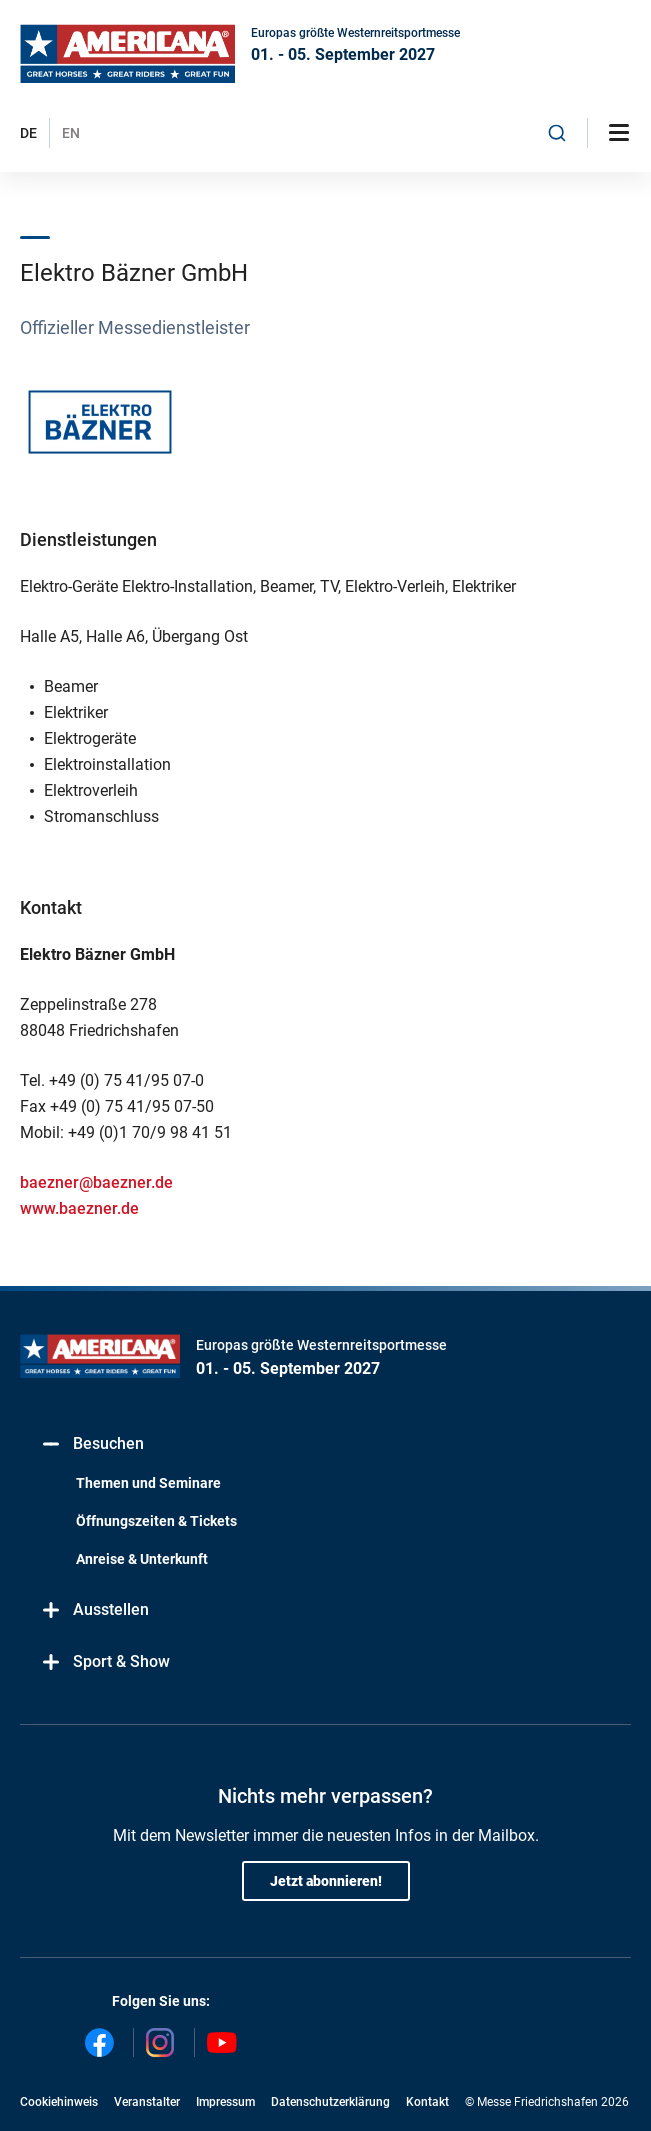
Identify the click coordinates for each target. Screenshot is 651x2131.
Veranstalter (147, 2102)
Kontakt (427, 2102)
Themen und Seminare (148, 1483)
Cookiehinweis (59, 2102)
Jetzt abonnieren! (326, 1881)
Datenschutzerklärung (330, 2102)
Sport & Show (105, 1662)
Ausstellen (94, 1610)
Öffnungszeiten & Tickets (156, 1521)
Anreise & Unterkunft (142, 1559)
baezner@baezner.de (96, 1182)
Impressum (225, 2102)
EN (71, 133)
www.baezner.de (79, 1208)
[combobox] (557, 133)
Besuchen (92, 1444)
